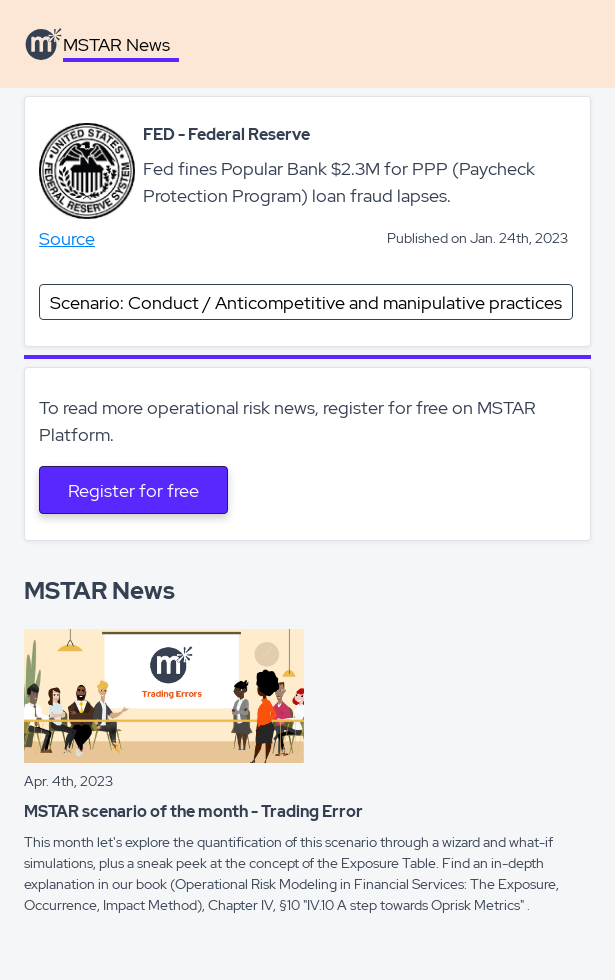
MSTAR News (116, 44)
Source (67, 238)
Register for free (133, 490)
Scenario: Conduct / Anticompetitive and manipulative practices (306, 302)
